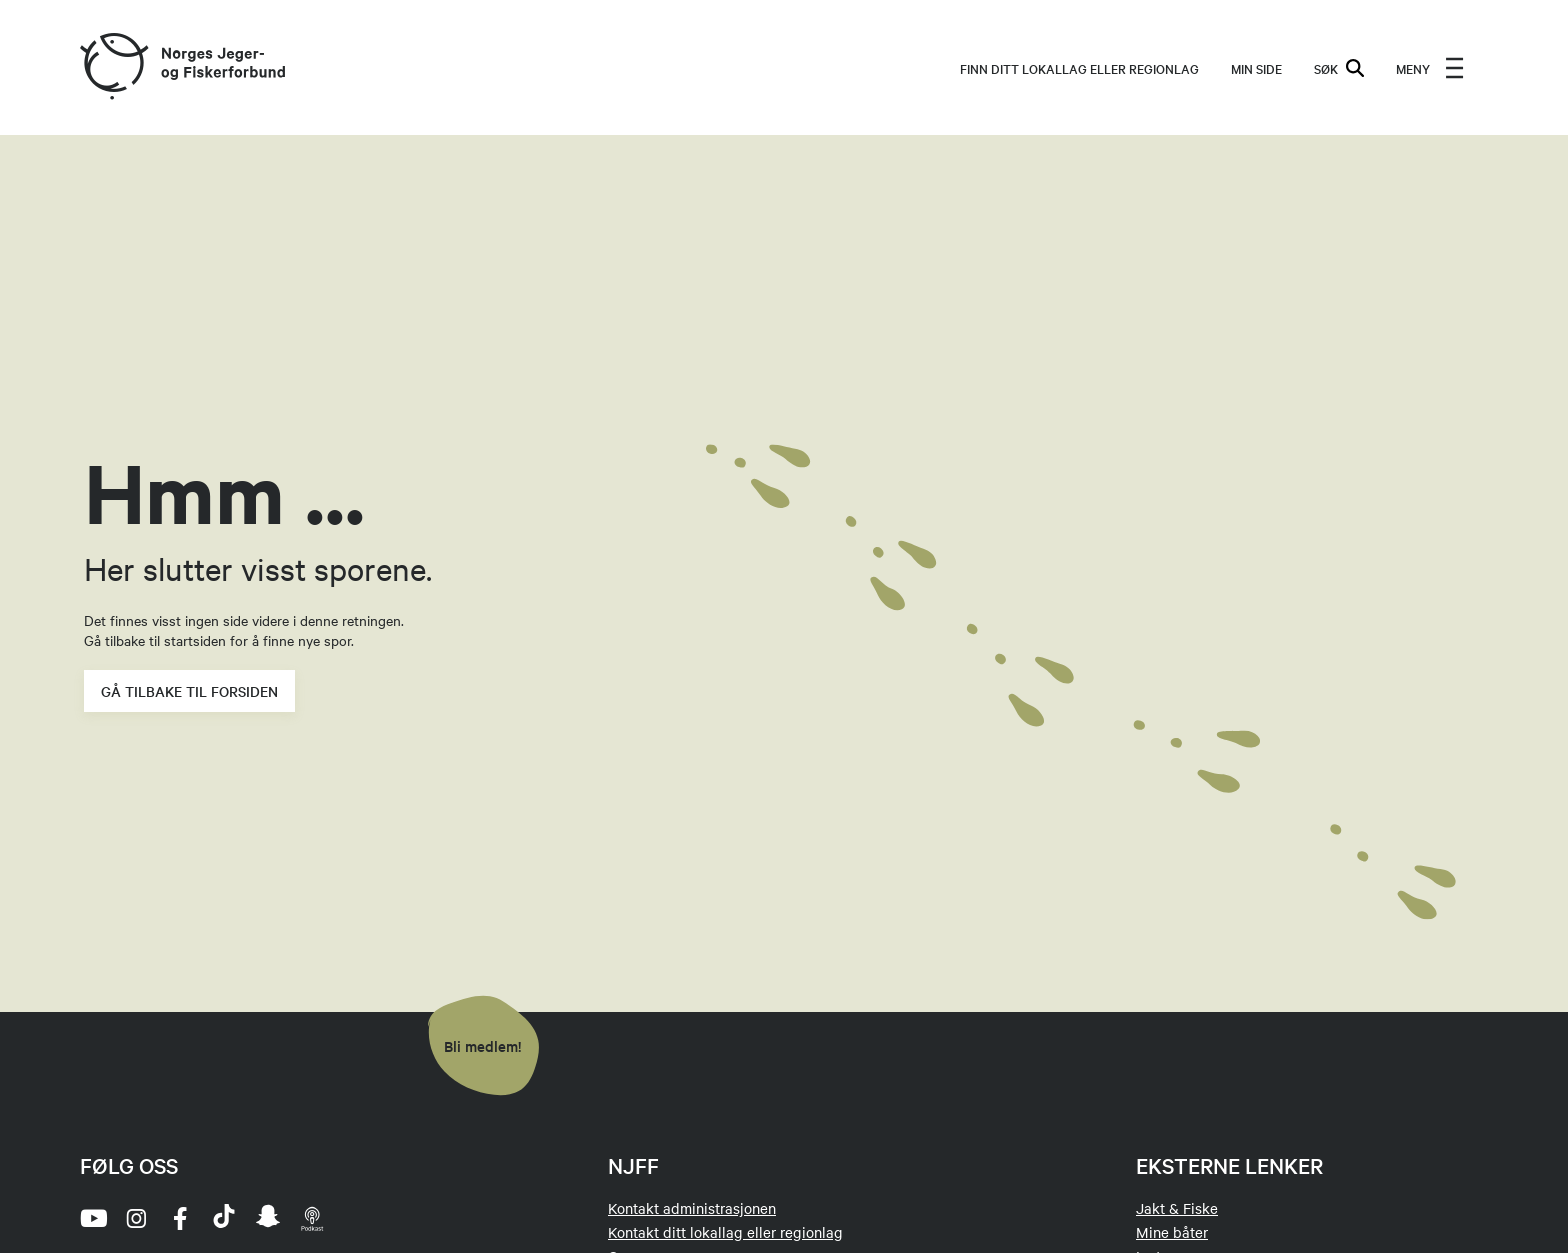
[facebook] (180, 1218)
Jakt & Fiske (1177, 1208)
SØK (1339, 68)
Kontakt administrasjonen (692, 1208)
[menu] (1430, 68)
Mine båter (1172, 1232)
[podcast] (312, 1218)
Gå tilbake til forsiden (189, 691)
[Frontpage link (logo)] (113, 67)
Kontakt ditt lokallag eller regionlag (725, 1232)
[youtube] (92, 1218)
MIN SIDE (1256, 68)
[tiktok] (224, 1218)
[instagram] (136, 1218)
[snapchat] (268, 1218)
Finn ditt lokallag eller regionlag (1079, 68)
